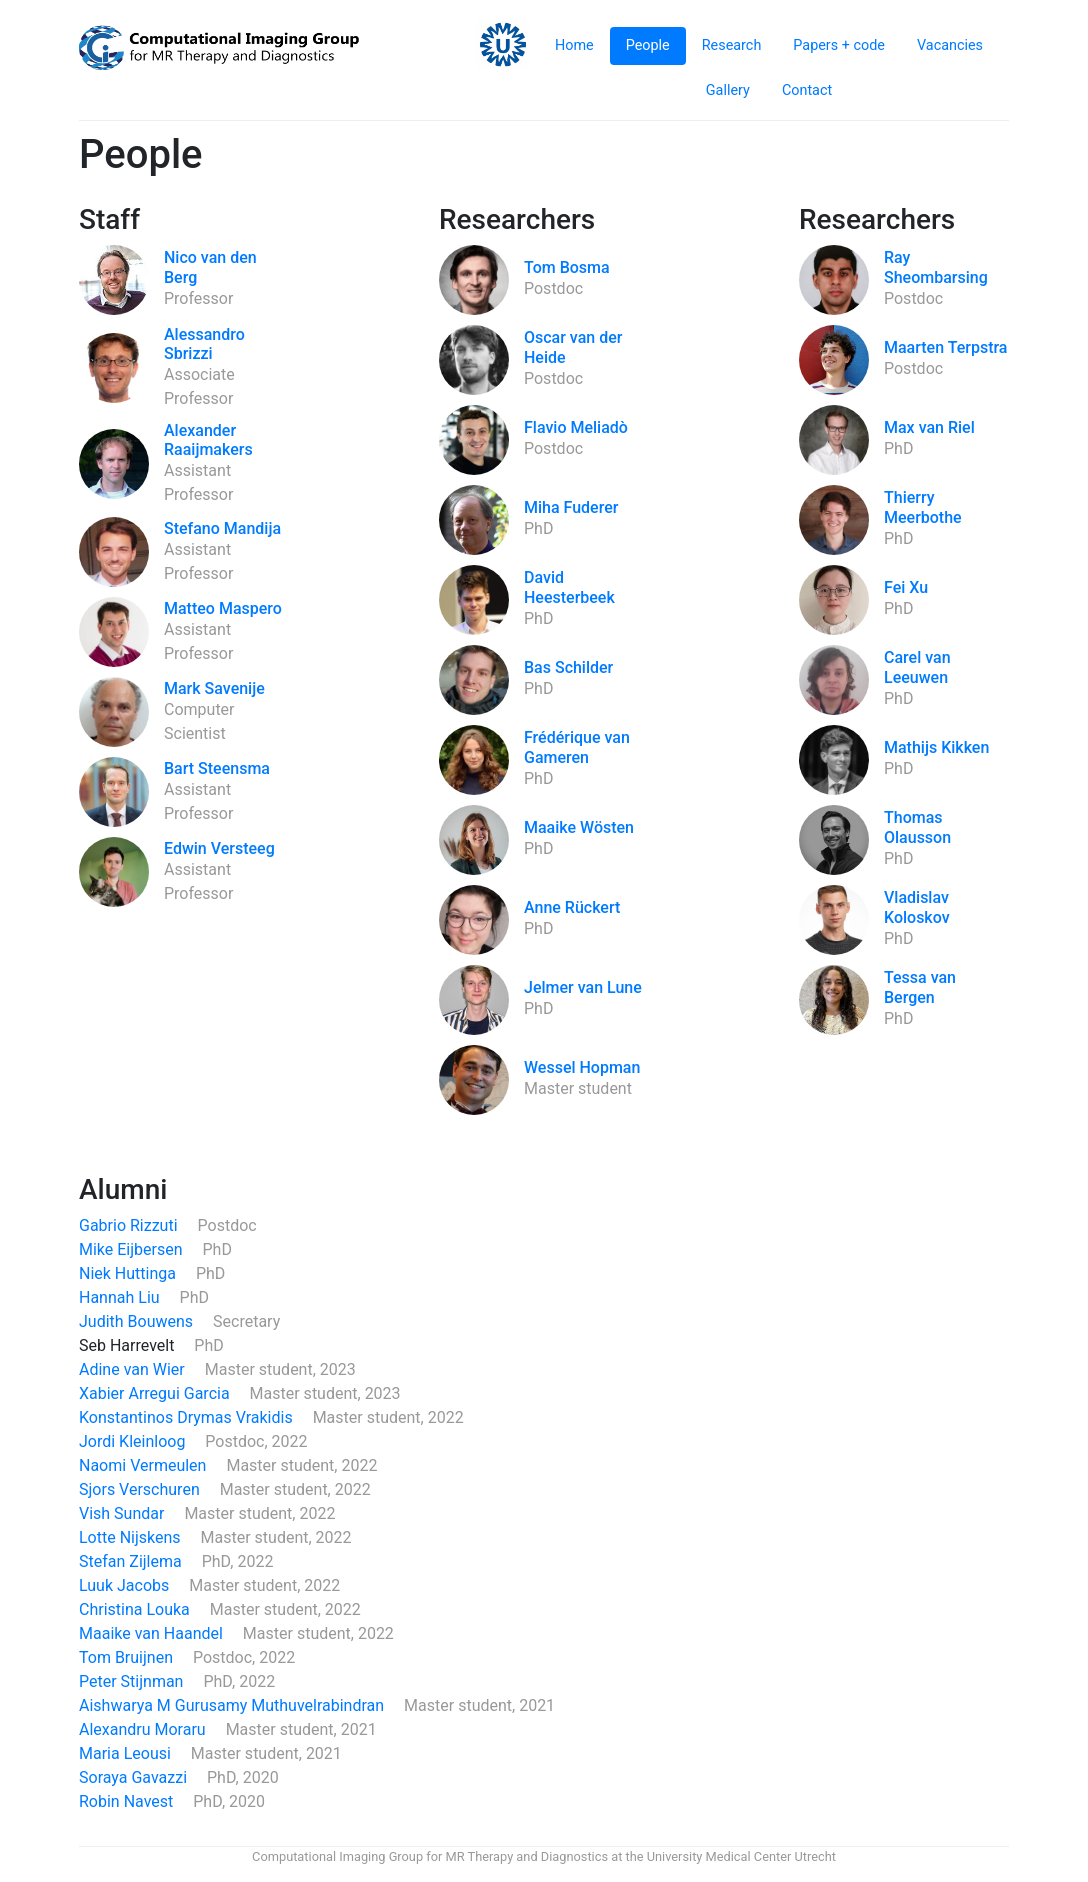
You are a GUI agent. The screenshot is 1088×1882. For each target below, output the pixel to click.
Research (732, 45)
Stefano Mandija (222, 528)
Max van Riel (929, 427)
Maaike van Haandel (153, 1633)
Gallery (728, 90)
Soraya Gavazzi (135, 1777)
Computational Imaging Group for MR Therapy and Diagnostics (430, 1856)
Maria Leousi (127, 1753)
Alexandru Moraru (144, 1729)
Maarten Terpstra (945, 347)
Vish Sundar (123, 1513)
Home (574, 45)
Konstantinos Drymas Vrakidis (188, 1417)
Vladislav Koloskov (917, 907)
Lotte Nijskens (132, 1537)
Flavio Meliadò (576, 427)
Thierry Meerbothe (923, 507)
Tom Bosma (567, 267)
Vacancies (950, 45)
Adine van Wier (134, 1369)
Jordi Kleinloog (134, 1441)
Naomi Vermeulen (144, 1465)
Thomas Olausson (917, 827)
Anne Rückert (572, 907)
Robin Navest (128, 1801)
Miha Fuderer (571, 507)
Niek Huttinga (129, 1273)
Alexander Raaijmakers (208, 440)
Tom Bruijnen (128, 1657)
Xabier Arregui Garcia (156, 1393)
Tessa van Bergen (920, 987)
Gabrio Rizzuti (130, 1225)
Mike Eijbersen (133, 1249)
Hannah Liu (121, 1297)
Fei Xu (906, 587)
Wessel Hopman (582, 1067)
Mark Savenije (214, 688)
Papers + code (839, 45)
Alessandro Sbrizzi (204, 344)
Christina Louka (136, 1609)
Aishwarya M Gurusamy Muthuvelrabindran (233, 1705)
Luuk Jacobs (126, 1585)
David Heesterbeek (569, 587)
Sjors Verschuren (141, 1489)
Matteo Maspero (223, 608)
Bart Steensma (217, 768)
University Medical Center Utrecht (741, 1856)
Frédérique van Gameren (577, 747)
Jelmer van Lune (583, 987)
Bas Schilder (568, 667)
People (648, 45)
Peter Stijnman (133, 1681)
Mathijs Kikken (936, 747)
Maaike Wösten (579, 827)
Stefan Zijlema (132, 1561)
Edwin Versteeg (219, 848)
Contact (807, 90)
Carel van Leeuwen (917, 667)
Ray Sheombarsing (936, 267)
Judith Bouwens (138, 1321)
